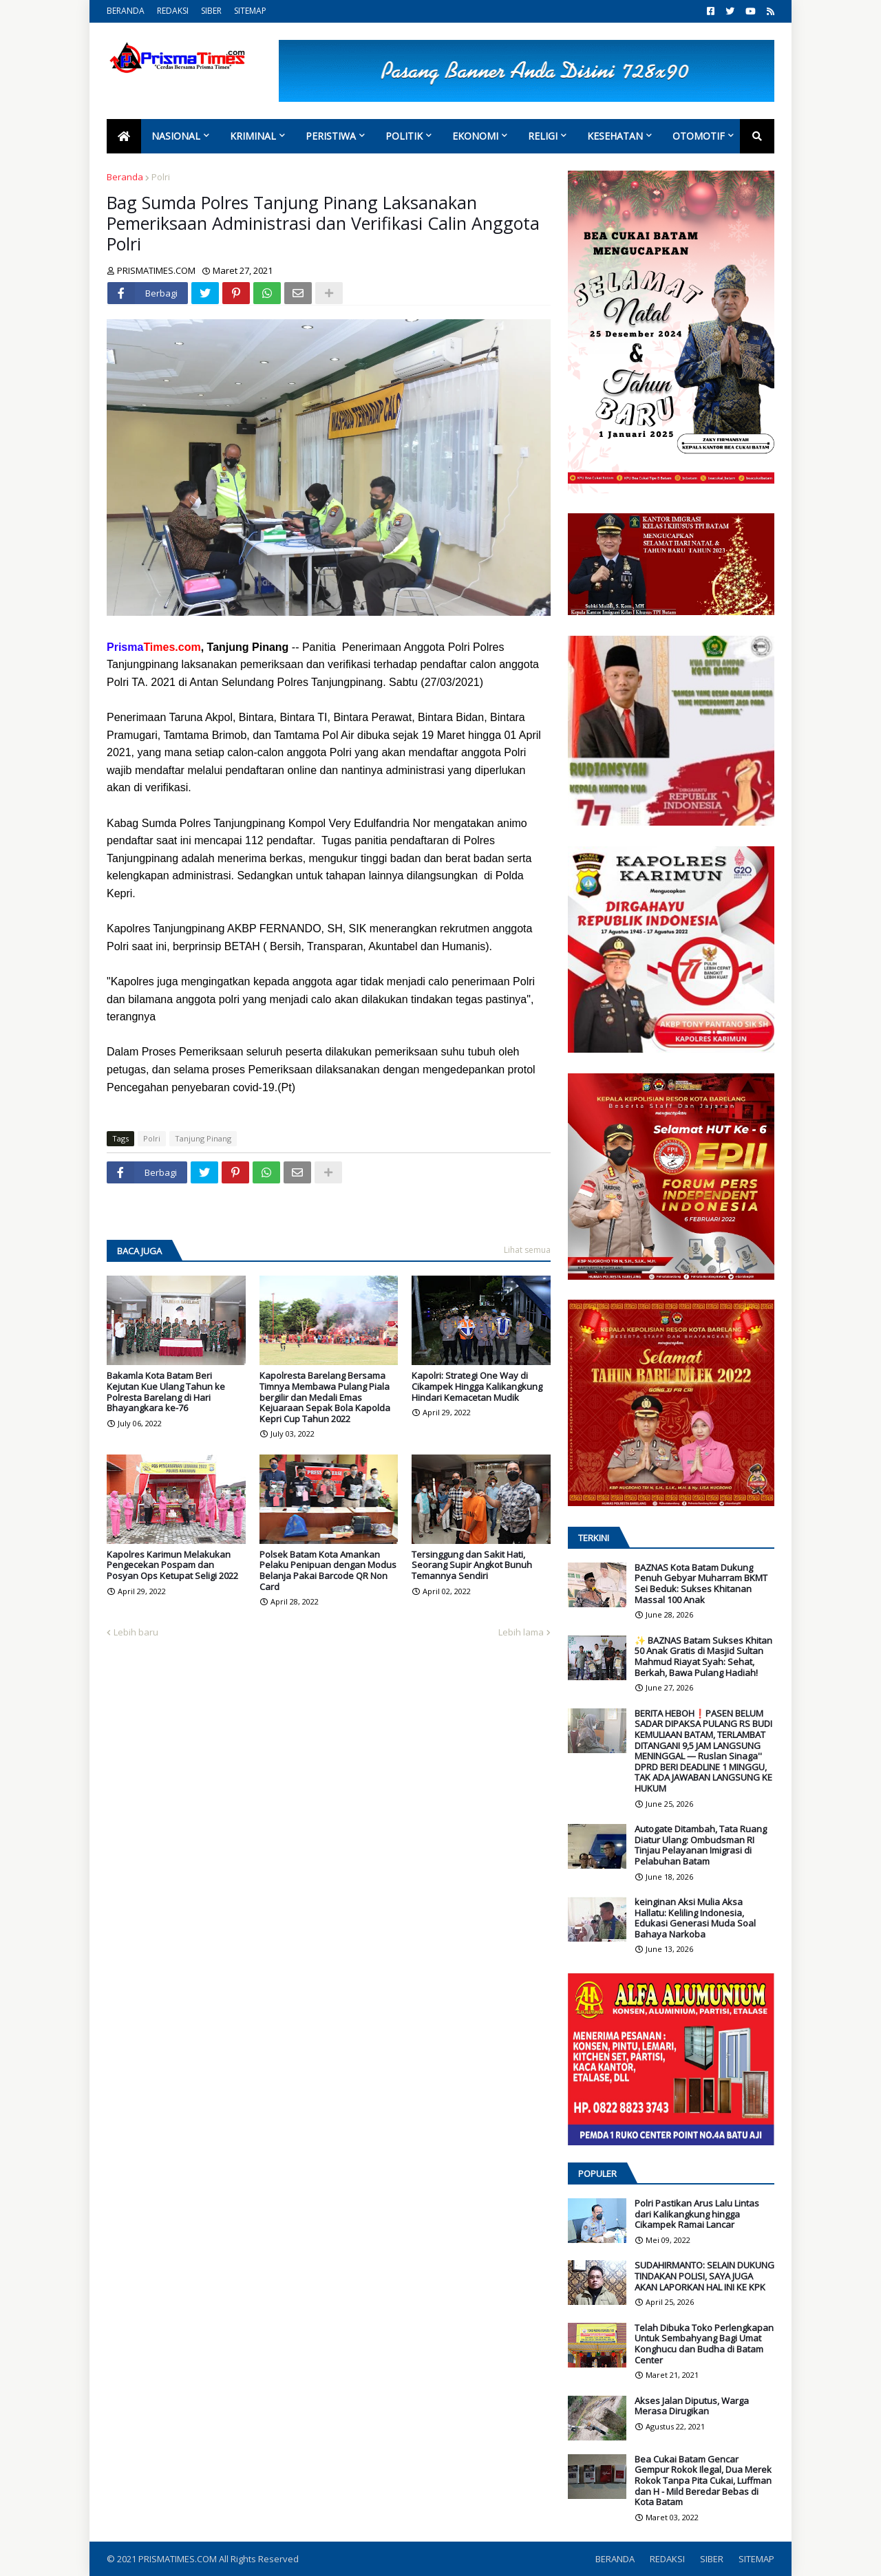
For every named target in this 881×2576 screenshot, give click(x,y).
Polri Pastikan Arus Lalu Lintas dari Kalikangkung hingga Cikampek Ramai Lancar (697, 2214)
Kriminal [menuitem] (253, 135)
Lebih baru (136, 1632)
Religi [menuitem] (543, 135)
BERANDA (126, 11)
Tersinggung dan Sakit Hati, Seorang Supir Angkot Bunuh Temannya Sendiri (472, 1565)
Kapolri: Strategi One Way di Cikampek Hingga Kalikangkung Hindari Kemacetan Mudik (477, 1387)
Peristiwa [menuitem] (331, 135)
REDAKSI (173, 11)
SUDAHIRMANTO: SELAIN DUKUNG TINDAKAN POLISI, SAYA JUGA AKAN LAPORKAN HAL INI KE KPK (704, 2276)
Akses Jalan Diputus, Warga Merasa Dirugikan (692, 2406)
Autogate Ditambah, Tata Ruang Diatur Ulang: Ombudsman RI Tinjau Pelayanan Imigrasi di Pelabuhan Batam (701, 1845)
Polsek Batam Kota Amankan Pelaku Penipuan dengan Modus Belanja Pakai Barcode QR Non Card (327, 1570)
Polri (160, 177)
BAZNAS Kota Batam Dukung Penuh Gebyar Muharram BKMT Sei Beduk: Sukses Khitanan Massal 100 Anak (701, 1584)
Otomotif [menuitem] (698, 135)
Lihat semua (527, 1250)
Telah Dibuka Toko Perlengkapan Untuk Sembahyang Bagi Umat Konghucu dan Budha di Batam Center (704, 2344)
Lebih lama (521, 1632)
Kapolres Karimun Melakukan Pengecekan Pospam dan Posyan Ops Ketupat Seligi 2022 (172, 1565)
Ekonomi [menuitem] (475, 135)
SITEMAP (250, 11)
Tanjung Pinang (203, 1138)
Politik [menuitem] (404, 135)
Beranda (125, 177)
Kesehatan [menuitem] (615, 135)
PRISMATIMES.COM (178, 2559)
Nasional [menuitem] (175, 135)
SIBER (211, 11)
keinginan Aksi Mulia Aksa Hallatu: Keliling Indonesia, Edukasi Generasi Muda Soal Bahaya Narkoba (695, 1918)
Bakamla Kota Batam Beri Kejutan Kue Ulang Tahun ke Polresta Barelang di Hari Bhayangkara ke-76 (166, 1392)
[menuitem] (124, 136)
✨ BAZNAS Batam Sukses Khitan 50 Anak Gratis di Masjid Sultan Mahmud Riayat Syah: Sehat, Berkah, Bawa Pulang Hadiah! (703, 1656)
